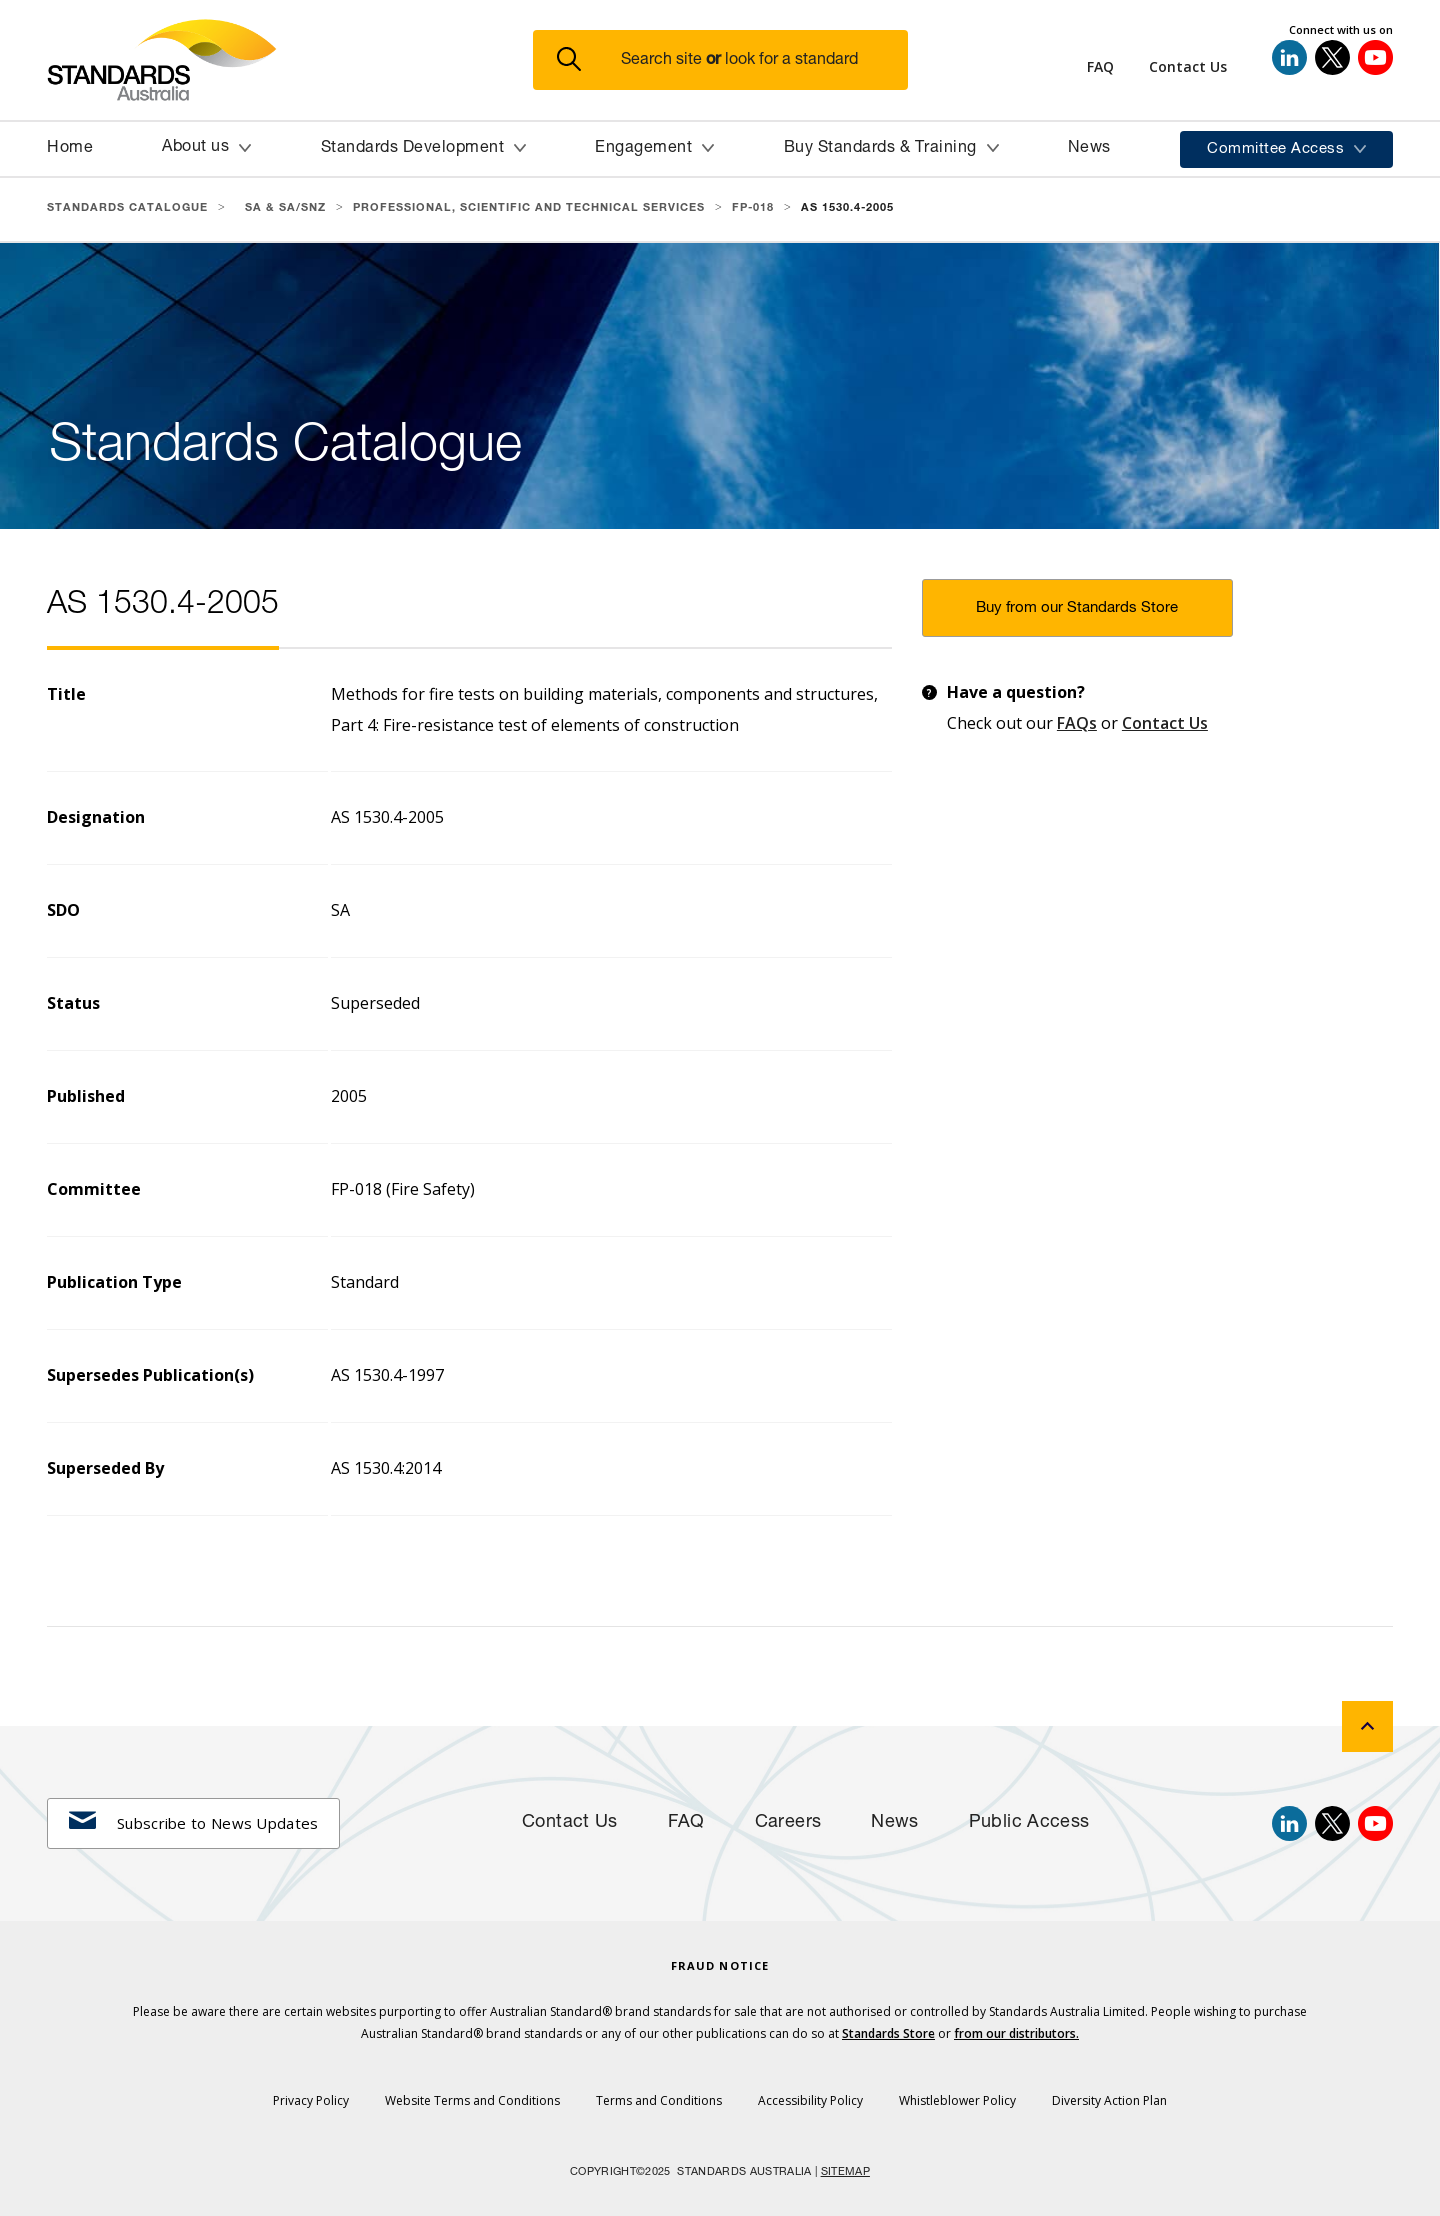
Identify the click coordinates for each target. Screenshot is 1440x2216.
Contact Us (1165, 723)
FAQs (1077, 723)
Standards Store (888, 2033)
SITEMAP (845, 2172)
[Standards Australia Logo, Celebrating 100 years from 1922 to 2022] (290, 60)
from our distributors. (1016, 2033)
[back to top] (1367, 1726)
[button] (732, 60)
